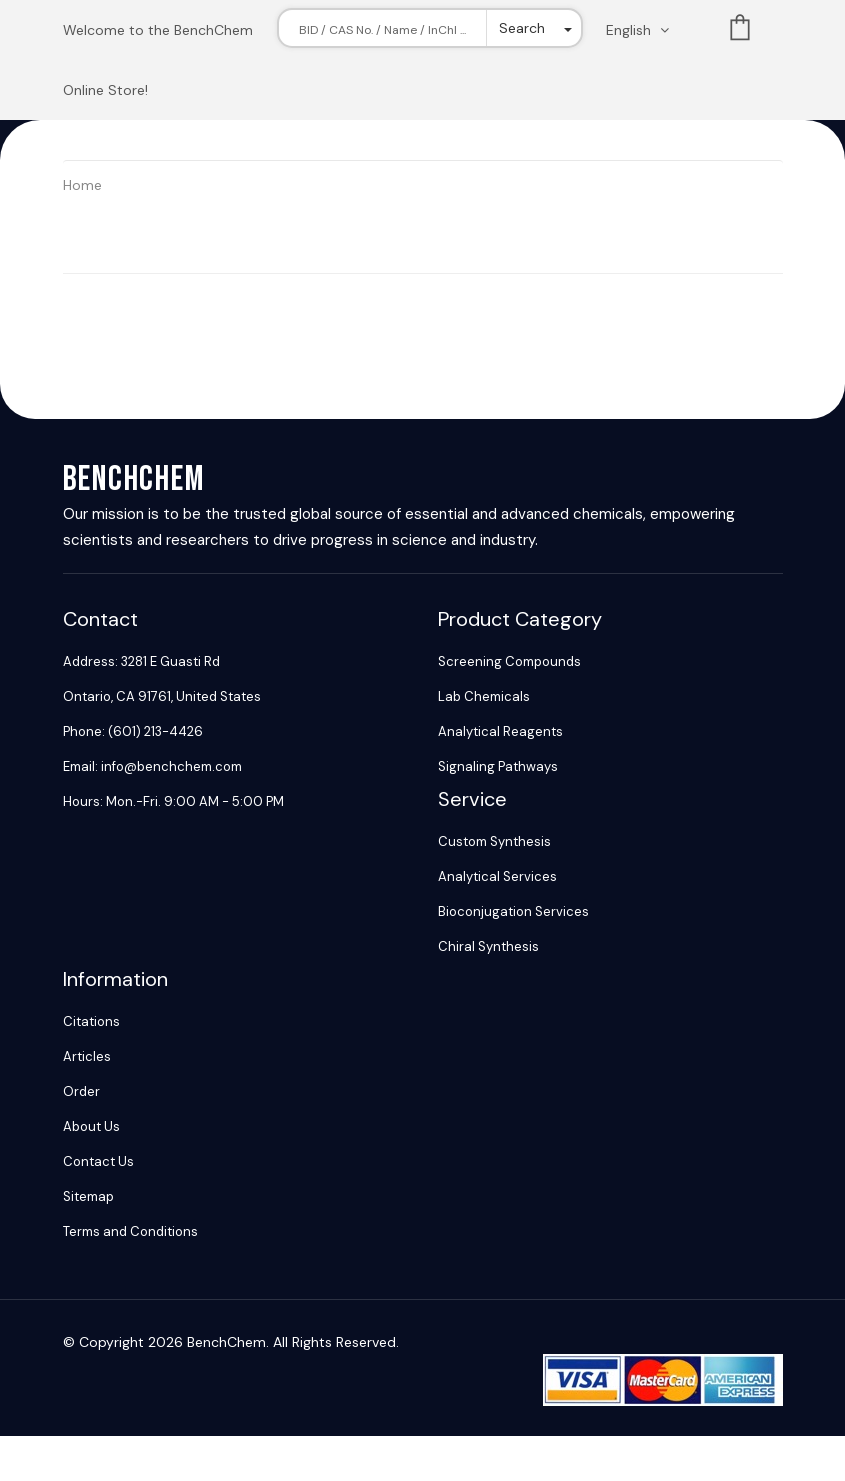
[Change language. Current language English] (644, 30)
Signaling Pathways (498, 766)
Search (522, 28)
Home (82, 185)
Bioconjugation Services (513, 911)
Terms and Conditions (130, 1231)
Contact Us (98, 1161)
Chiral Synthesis (488, 946)
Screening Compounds (509, 661)
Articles (87, 1056)
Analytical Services (497, 876)
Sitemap (88, 1196)
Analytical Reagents (500, 731)
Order (81, 1091)
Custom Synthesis (494, 841)
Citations (91, 1021)
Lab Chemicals (484, 696)
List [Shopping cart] (740, 31)
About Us (91, 1126)
